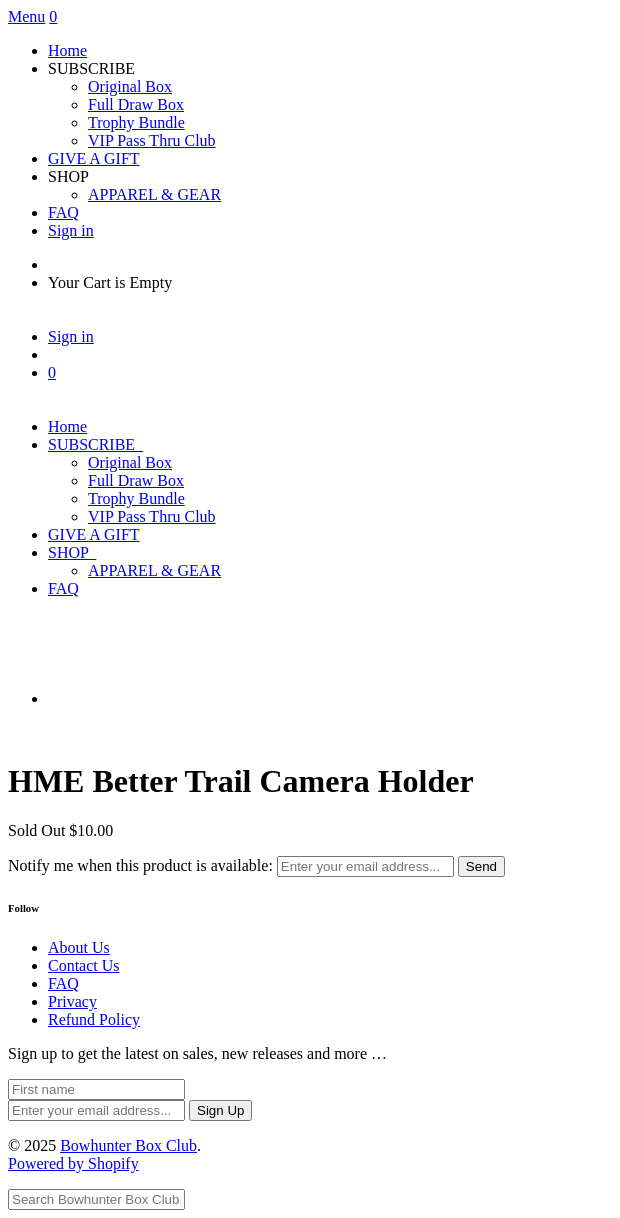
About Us (79, 947)
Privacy (72, 1001)
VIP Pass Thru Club (152, 140)
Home (67, 50)
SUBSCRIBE (95, 444)
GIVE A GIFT (94, 158)
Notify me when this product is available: (140, 865)
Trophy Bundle (136, 122)
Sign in (71, 230)
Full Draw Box (136, 104)
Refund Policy (94, 1019)
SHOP (72, 552)
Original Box (130, 86)
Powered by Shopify (73, 1163)
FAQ (63, 212)
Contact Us (84, 965)
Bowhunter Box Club (128, 1145)
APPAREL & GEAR (154, 194)
